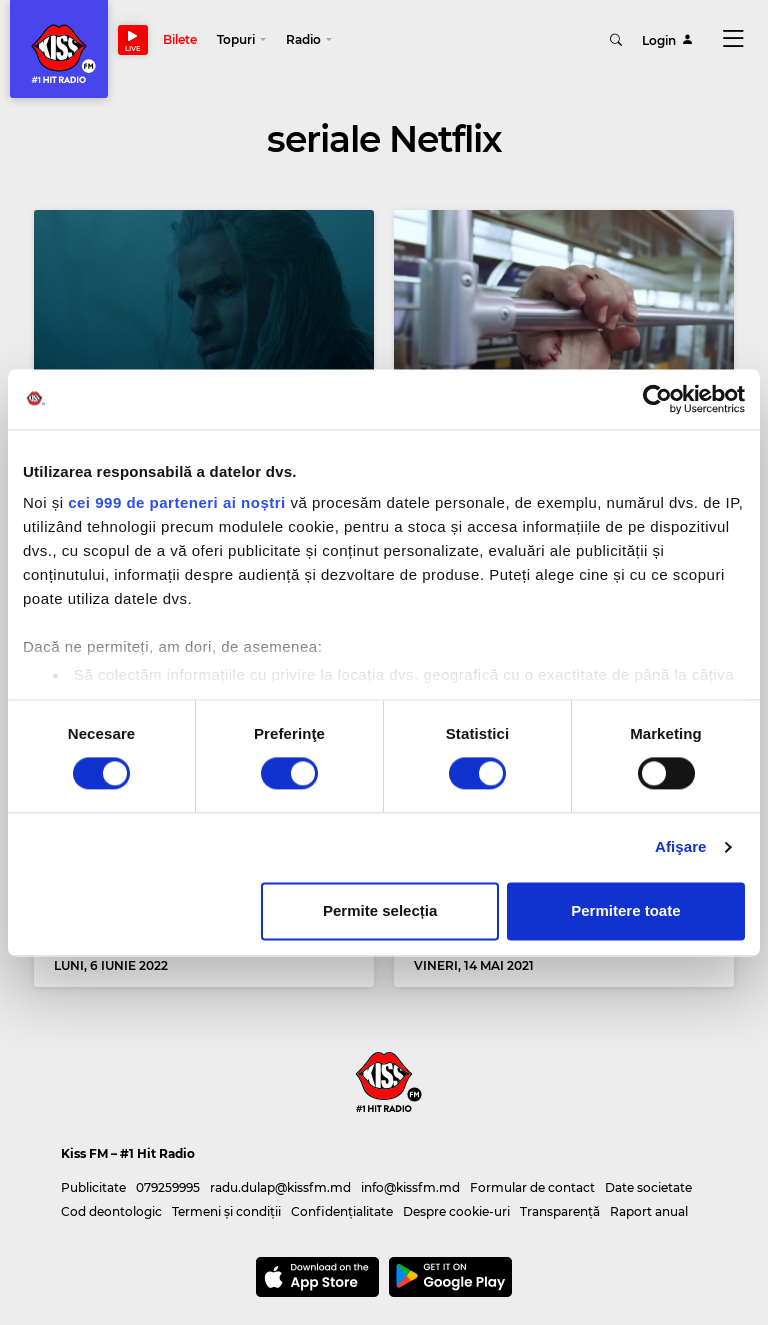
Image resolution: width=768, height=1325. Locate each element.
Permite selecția (380, 910)
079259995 (168, 1187)
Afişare (681, 847)
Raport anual (649, 1211)
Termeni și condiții (226, 1211)
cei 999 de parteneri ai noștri (177, 502)
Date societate (648, 1187)
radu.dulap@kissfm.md (280, 1187)
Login (667, 39)
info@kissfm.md (410, 1187)
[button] (241, 40)
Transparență (560, 1211)
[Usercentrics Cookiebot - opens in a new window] (657, 399)
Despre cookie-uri (456, 1211)
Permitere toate (625, 910)
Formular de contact (532, 1187)
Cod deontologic (111, 1211)
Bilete (180, 39)
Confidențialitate (342, 1211)
